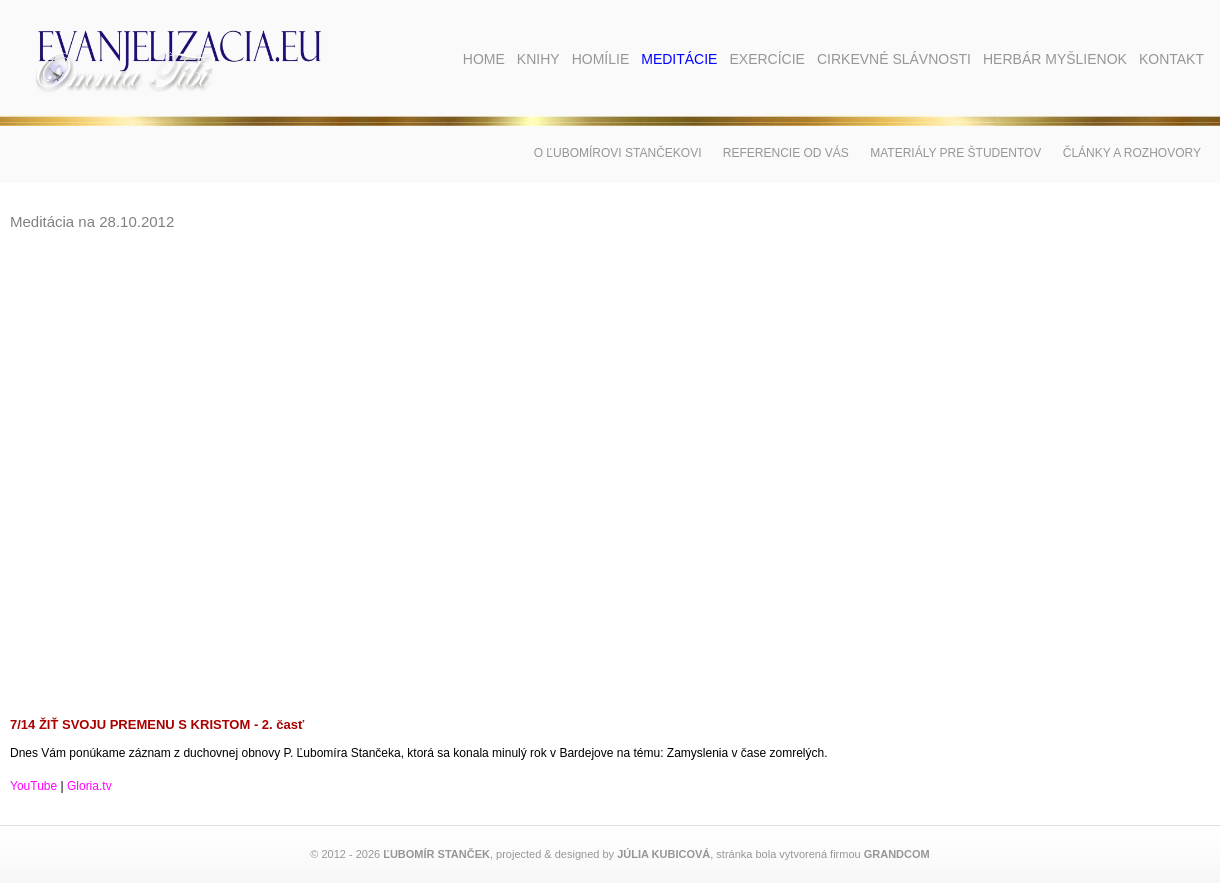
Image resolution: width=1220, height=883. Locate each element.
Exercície (766, 59)
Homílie (601, 59)
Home (484, 59)
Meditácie (679, 59)
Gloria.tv (89, 786)
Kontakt (1171, 59)
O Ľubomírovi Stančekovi (618, 153)
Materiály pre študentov (955, 153)
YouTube (33, 786)
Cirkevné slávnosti (894, 59)
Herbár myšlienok (1055, 59)
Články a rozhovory (1132, 153)
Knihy (538, 59)
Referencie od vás (786, 153)
